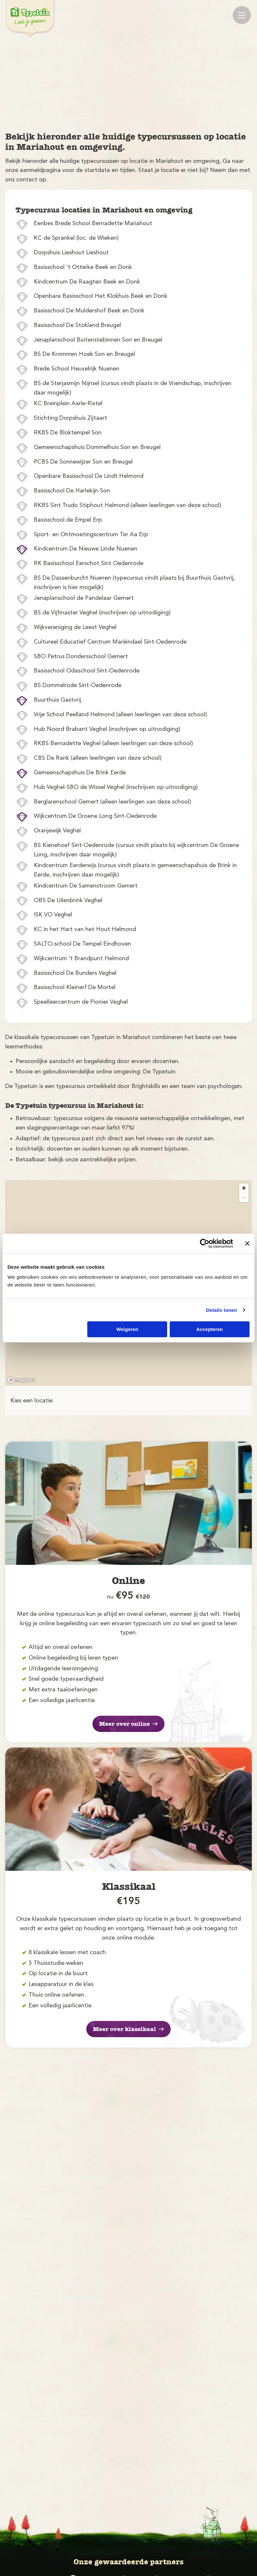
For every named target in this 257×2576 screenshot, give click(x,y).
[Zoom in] (244, 1188)
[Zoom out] (244, 1197)
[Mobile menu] (242, 15)
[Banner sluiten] (247, 1243)
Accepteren (209, 1329)
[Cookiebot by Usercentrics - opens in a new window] (204, 1243)
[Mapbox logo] (21, 1380)
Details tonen (221, 1310)
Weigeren (127, 1329)
